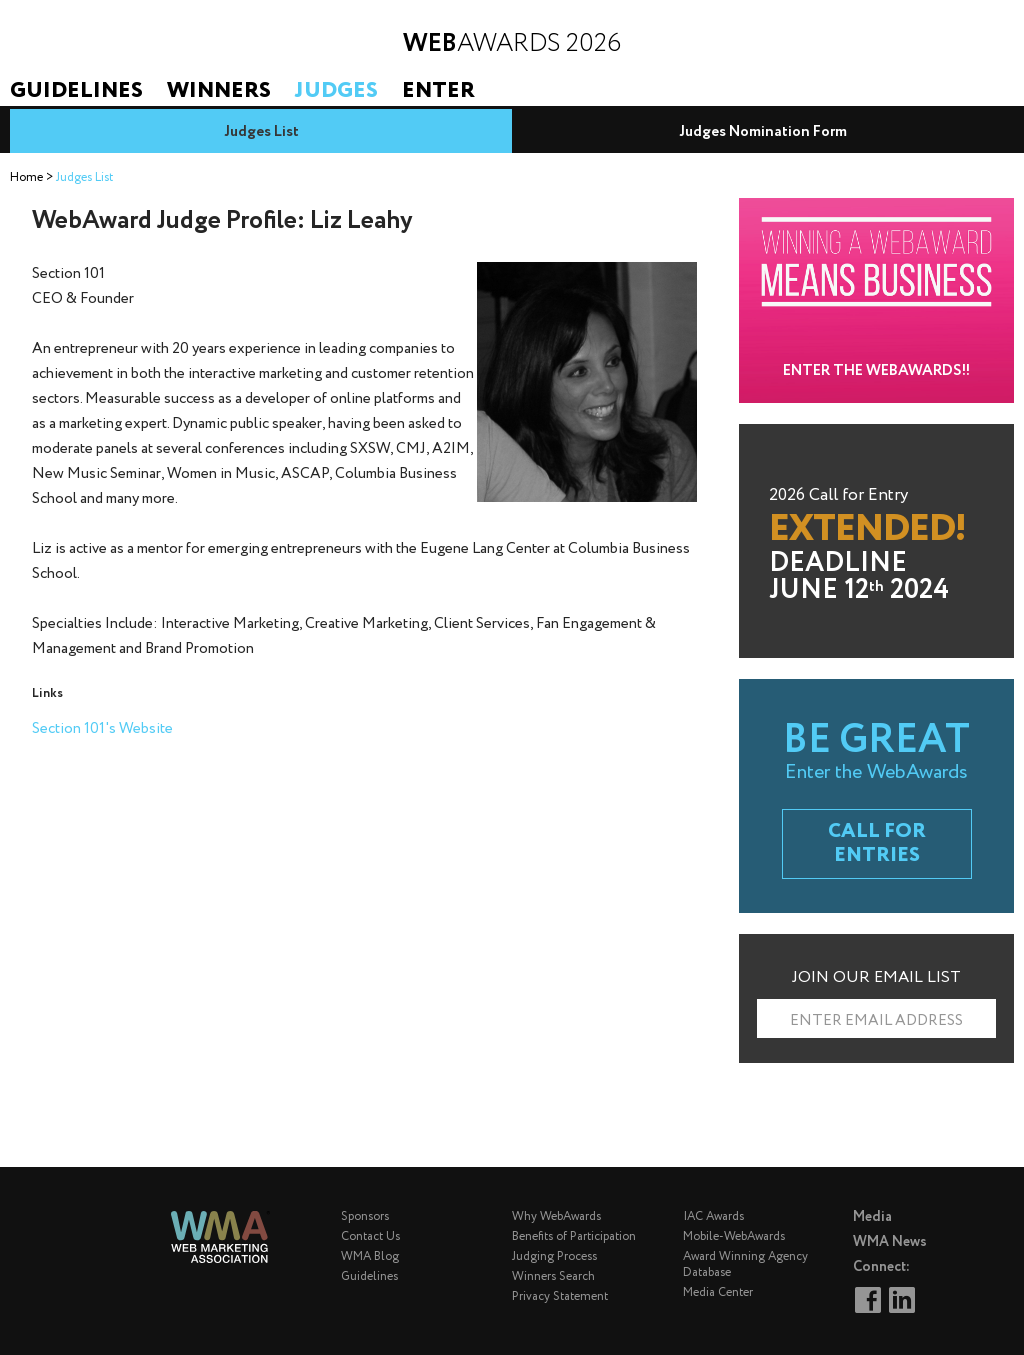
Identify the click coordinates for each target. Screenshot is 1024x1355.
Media (872, 1217)
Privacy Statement (560, 1296)
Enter (438, 91)
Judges (336, 91)
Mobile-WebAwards (734, 1236)
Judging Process (554, 1256)
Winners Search (553, 1276)
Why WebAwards (556, 1216)
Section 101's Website (102, 729)
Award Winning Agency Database (745, 1264)
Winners (219, 91)
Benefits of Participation (574, 1236)
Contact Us (370, 1236)
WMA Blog (370, 1256)
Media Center (718, 1292)
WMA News (890, 1242)
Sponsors (365, 1216)
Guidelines (76, 91)
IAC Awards (713, 1216)
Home (26, 177)
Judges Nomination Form (763, 132)
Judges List (261, 132)
